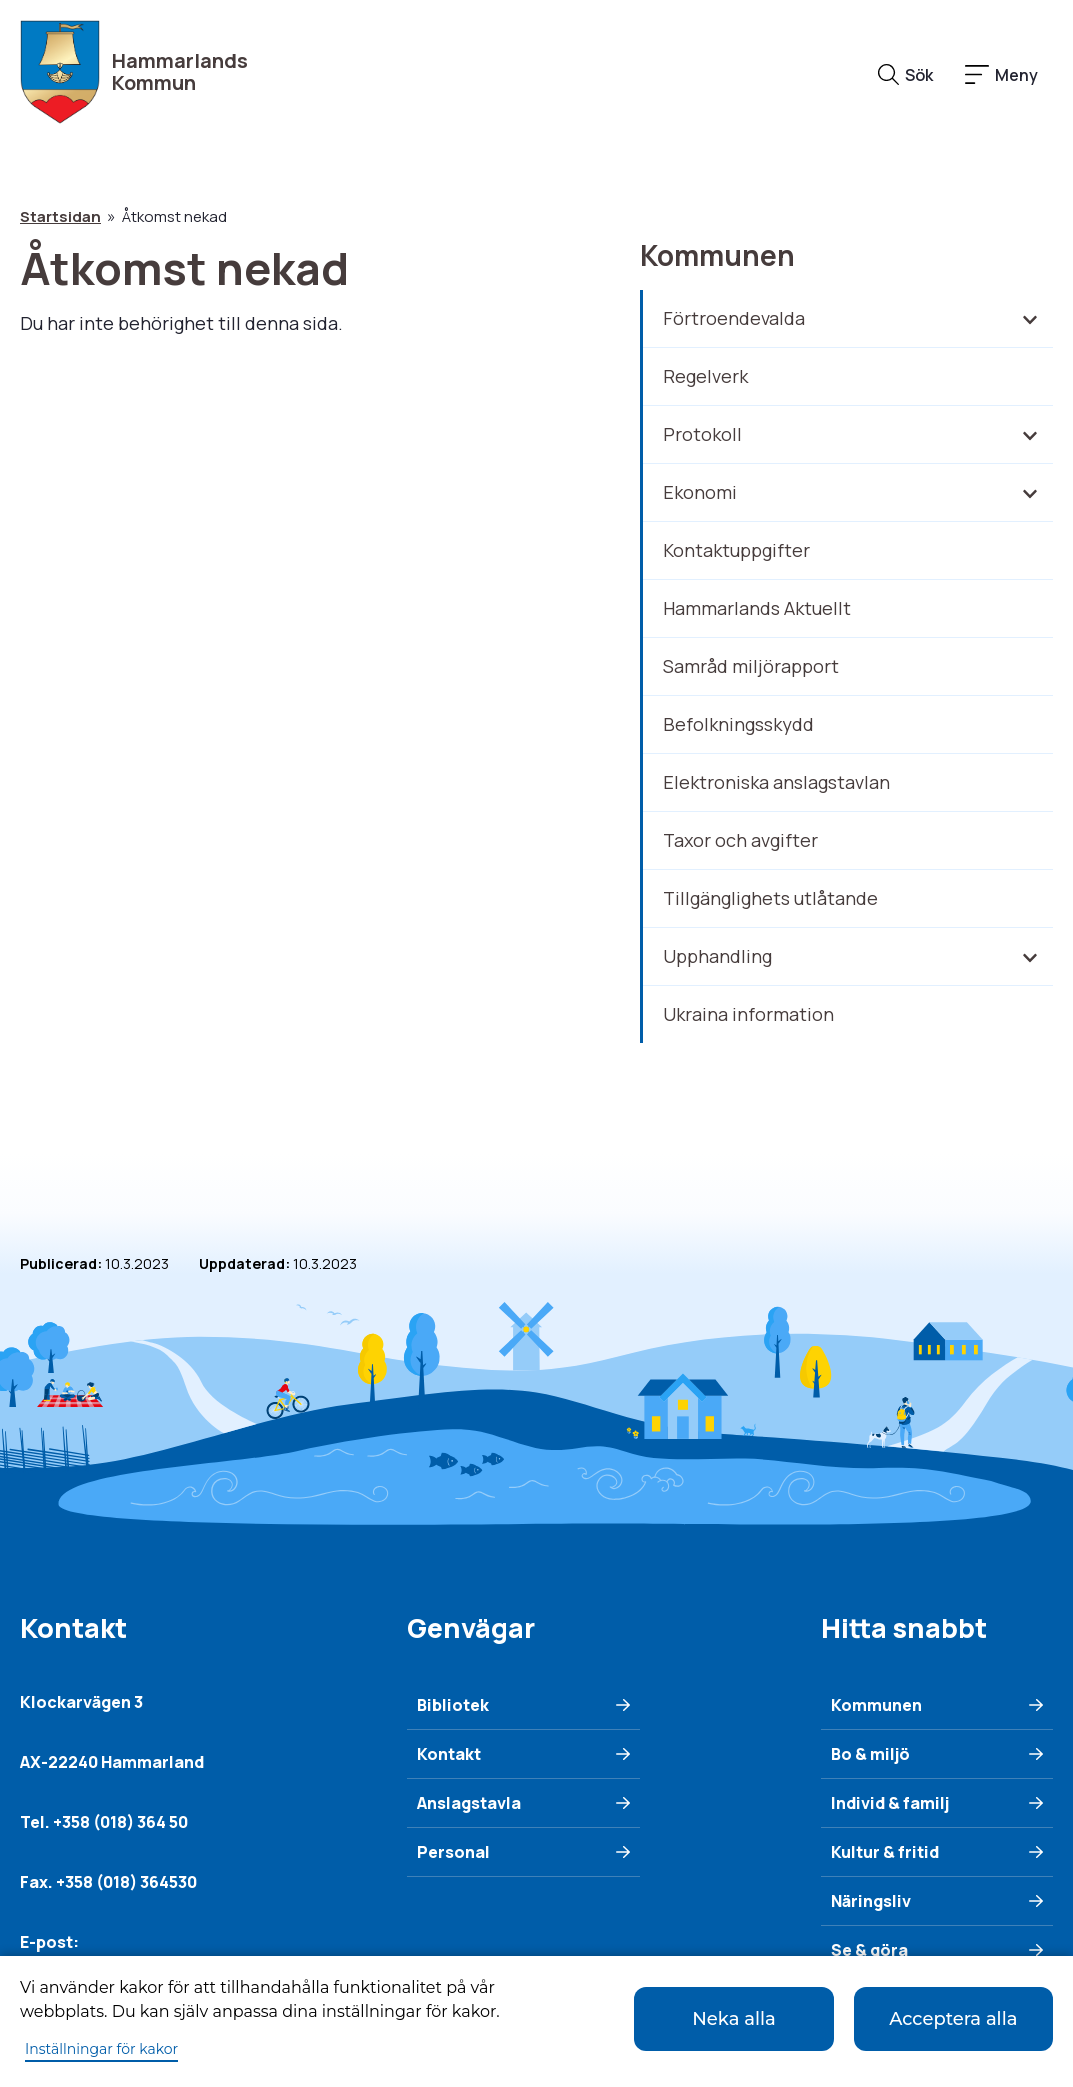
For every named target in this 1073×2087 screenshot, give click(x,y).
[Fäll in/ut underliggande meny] (1029, 319)
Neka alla (733, 2019)
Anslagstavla (469, 1803)
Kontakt (449, 1754)
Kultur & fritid (885, 1852)
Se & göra (869, 1950)
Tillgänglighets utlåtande (770, 898)
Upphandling (717, 956)
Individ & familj (890, 1803)
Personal (453, 1852)
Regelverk (705, 376)
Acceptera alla (953, 2019)
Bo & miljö (870, 1754)
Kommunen (717, 255)
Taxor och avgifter (740, 840)
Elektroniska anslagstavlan (776, 782)
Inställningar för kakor (101, 2049)
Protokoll (702, 434)
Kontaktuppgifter (736, 550)
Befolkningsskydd (738, 724)
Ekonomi (700, 492)
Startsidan (60, 216)
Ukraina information (748, 1014)
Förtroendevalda (734, 318)
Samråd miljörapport (751, 666)
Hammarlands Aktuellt (757, 608)
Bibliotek (453, 1705)
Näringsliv (871, 1901)
